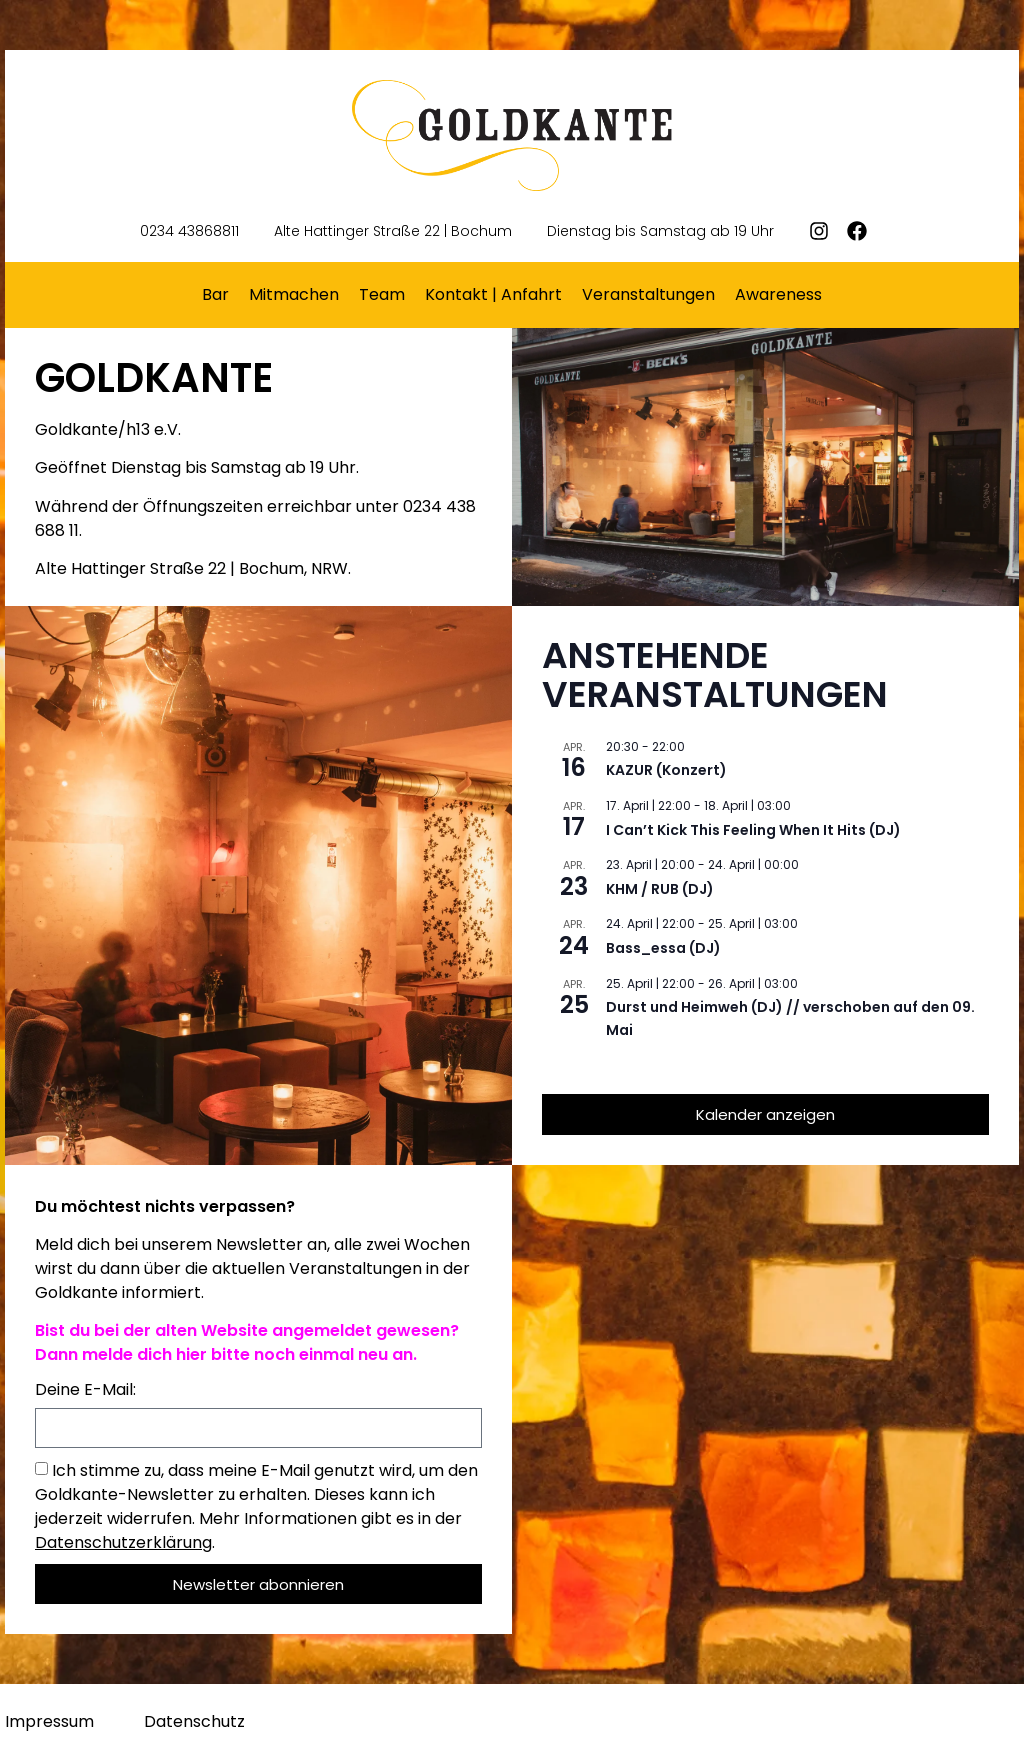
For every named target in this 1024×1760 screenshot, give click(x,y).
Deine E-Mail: (85, 1391)
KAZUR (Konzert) (666, 770)
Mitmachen (294, 294)
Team (382, 294)
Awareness (778, 294)
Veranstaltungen (648, 294)
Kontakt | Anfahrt (493, 294)
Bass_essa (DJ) (663, 948)
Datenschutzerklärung (123, 1542)
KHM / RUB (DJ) (660, 889)
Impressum (49, 1721)
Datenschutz (194, 1721)
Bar (215, 294)
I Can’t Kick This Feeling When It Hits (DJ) (753, 830)
